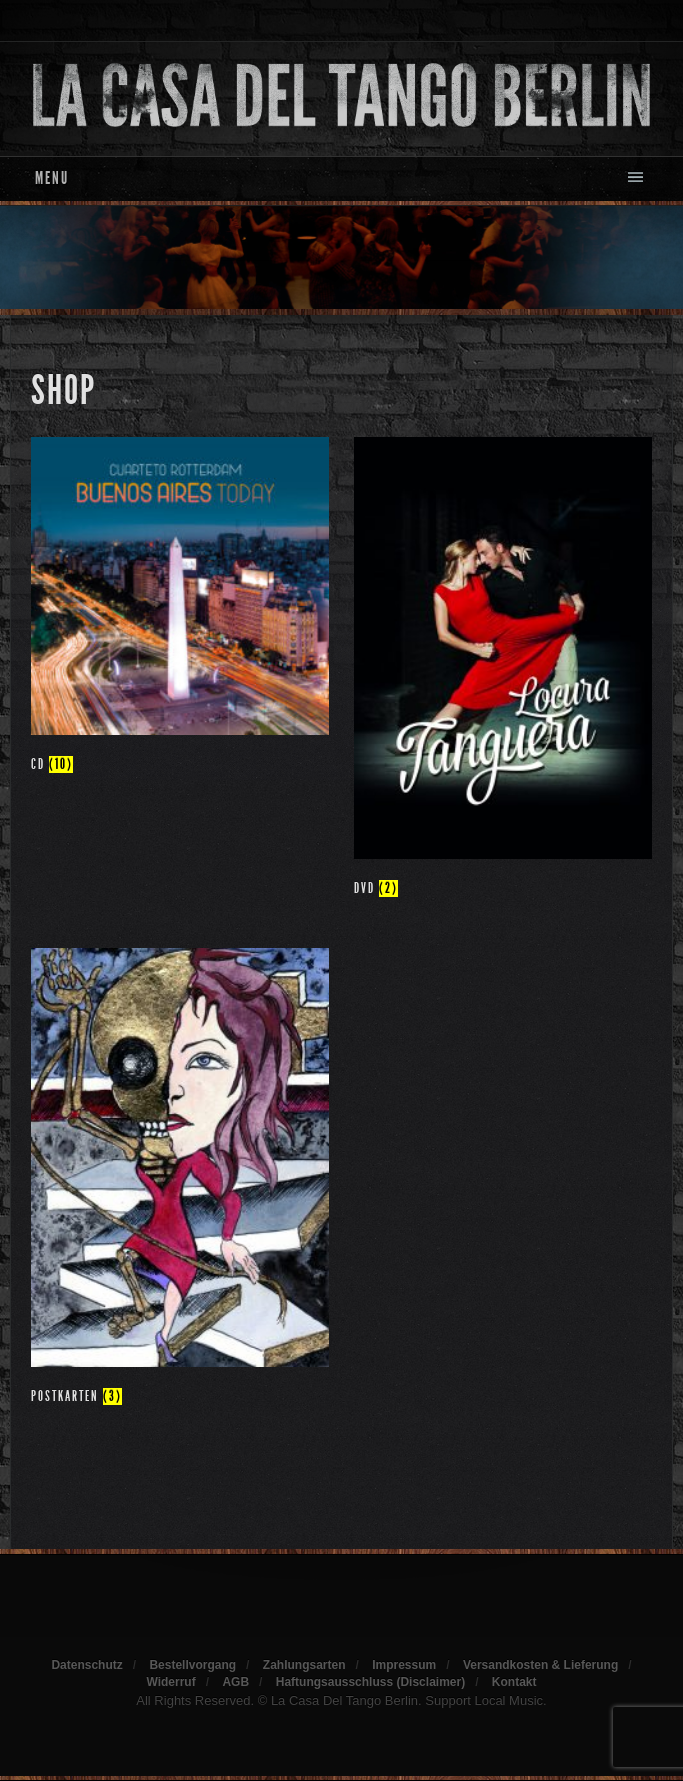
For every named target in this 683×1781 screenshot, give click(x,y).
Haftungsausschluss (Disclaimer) (370, 1682)
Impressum (404, 1665)
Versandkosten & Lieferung (540, 1665)
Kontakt (514, 1682)
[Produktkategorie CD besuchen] (180, 609)
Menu (52, 178)
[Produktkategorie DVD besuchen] (503, 671)
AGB (235, 1682)
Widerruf (170, 1682)
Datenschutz (86, 1665)
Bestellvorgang (192, 1665)
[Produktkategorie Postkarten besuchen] (180, 1181)
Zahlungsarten (304, 1665)
